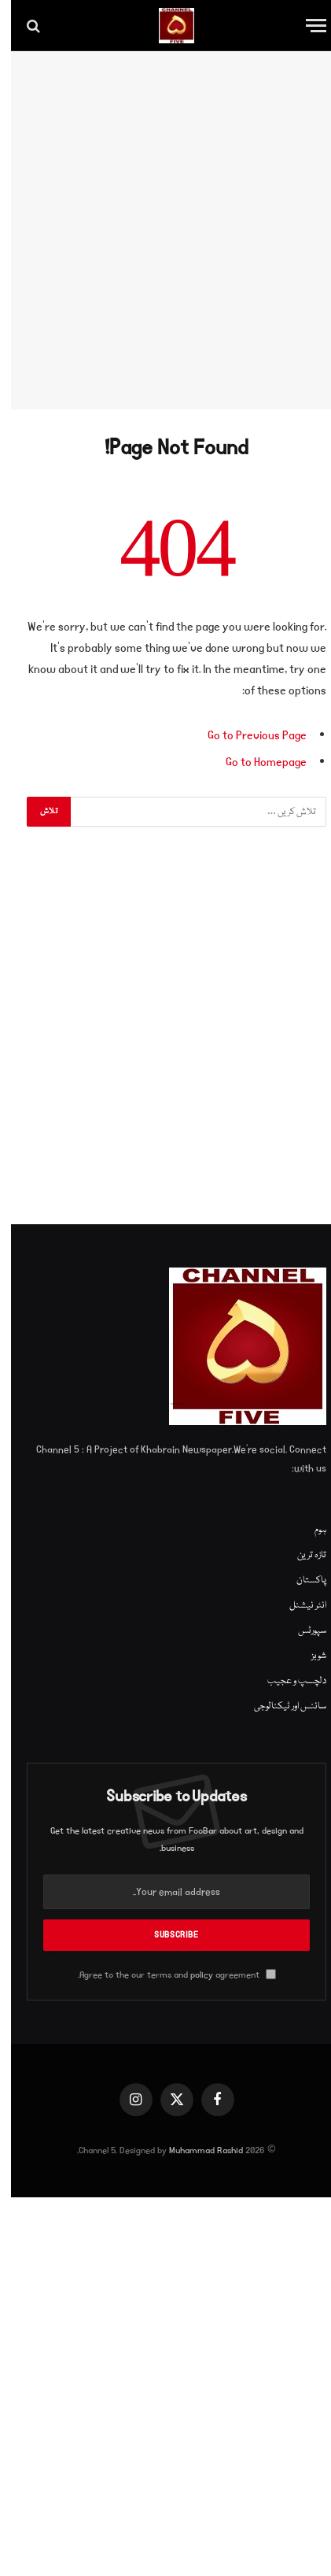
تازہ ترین (300, 1555)
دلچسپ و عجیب (285, 1681)
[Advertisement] (165, 230)
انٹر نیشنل (296, 1605)
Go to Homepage (255, 762)
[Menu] (305, 25)
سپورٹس (301, 1630)
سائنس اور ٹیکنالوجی (279, 1706)
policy (190, 1975)
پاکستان (300, 1580)
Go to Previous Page (246, 735)
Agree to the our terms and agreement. (166, 1975)
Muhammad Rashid (195, 2150)
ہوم (309, 1530)
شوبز (307, 1656)
